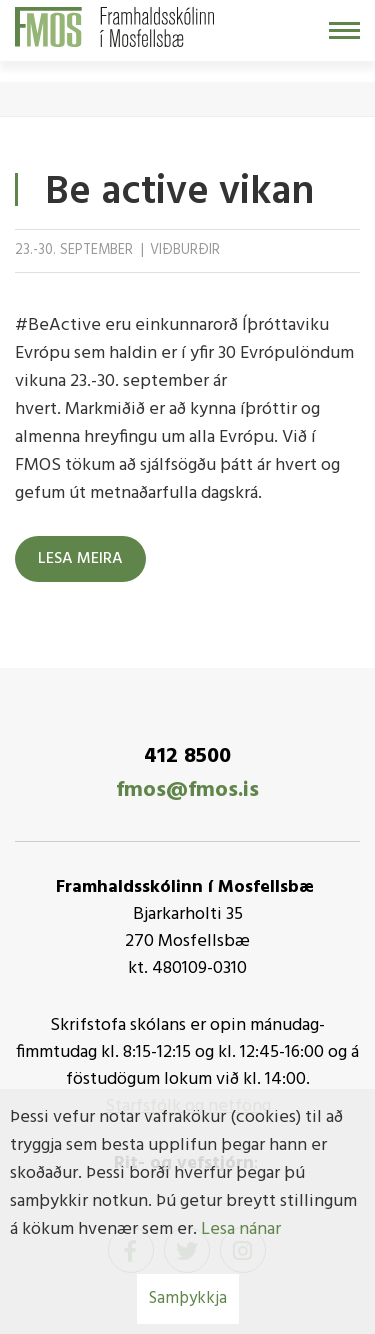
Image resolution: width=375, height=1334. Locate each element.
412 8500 (187, 756)
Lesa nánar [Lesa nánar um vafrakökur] (241, 1229)
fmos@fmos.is (187, 790)
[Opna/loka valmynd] (344, 30)
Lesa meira (80, 559)
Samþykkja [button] (188, 1298)
